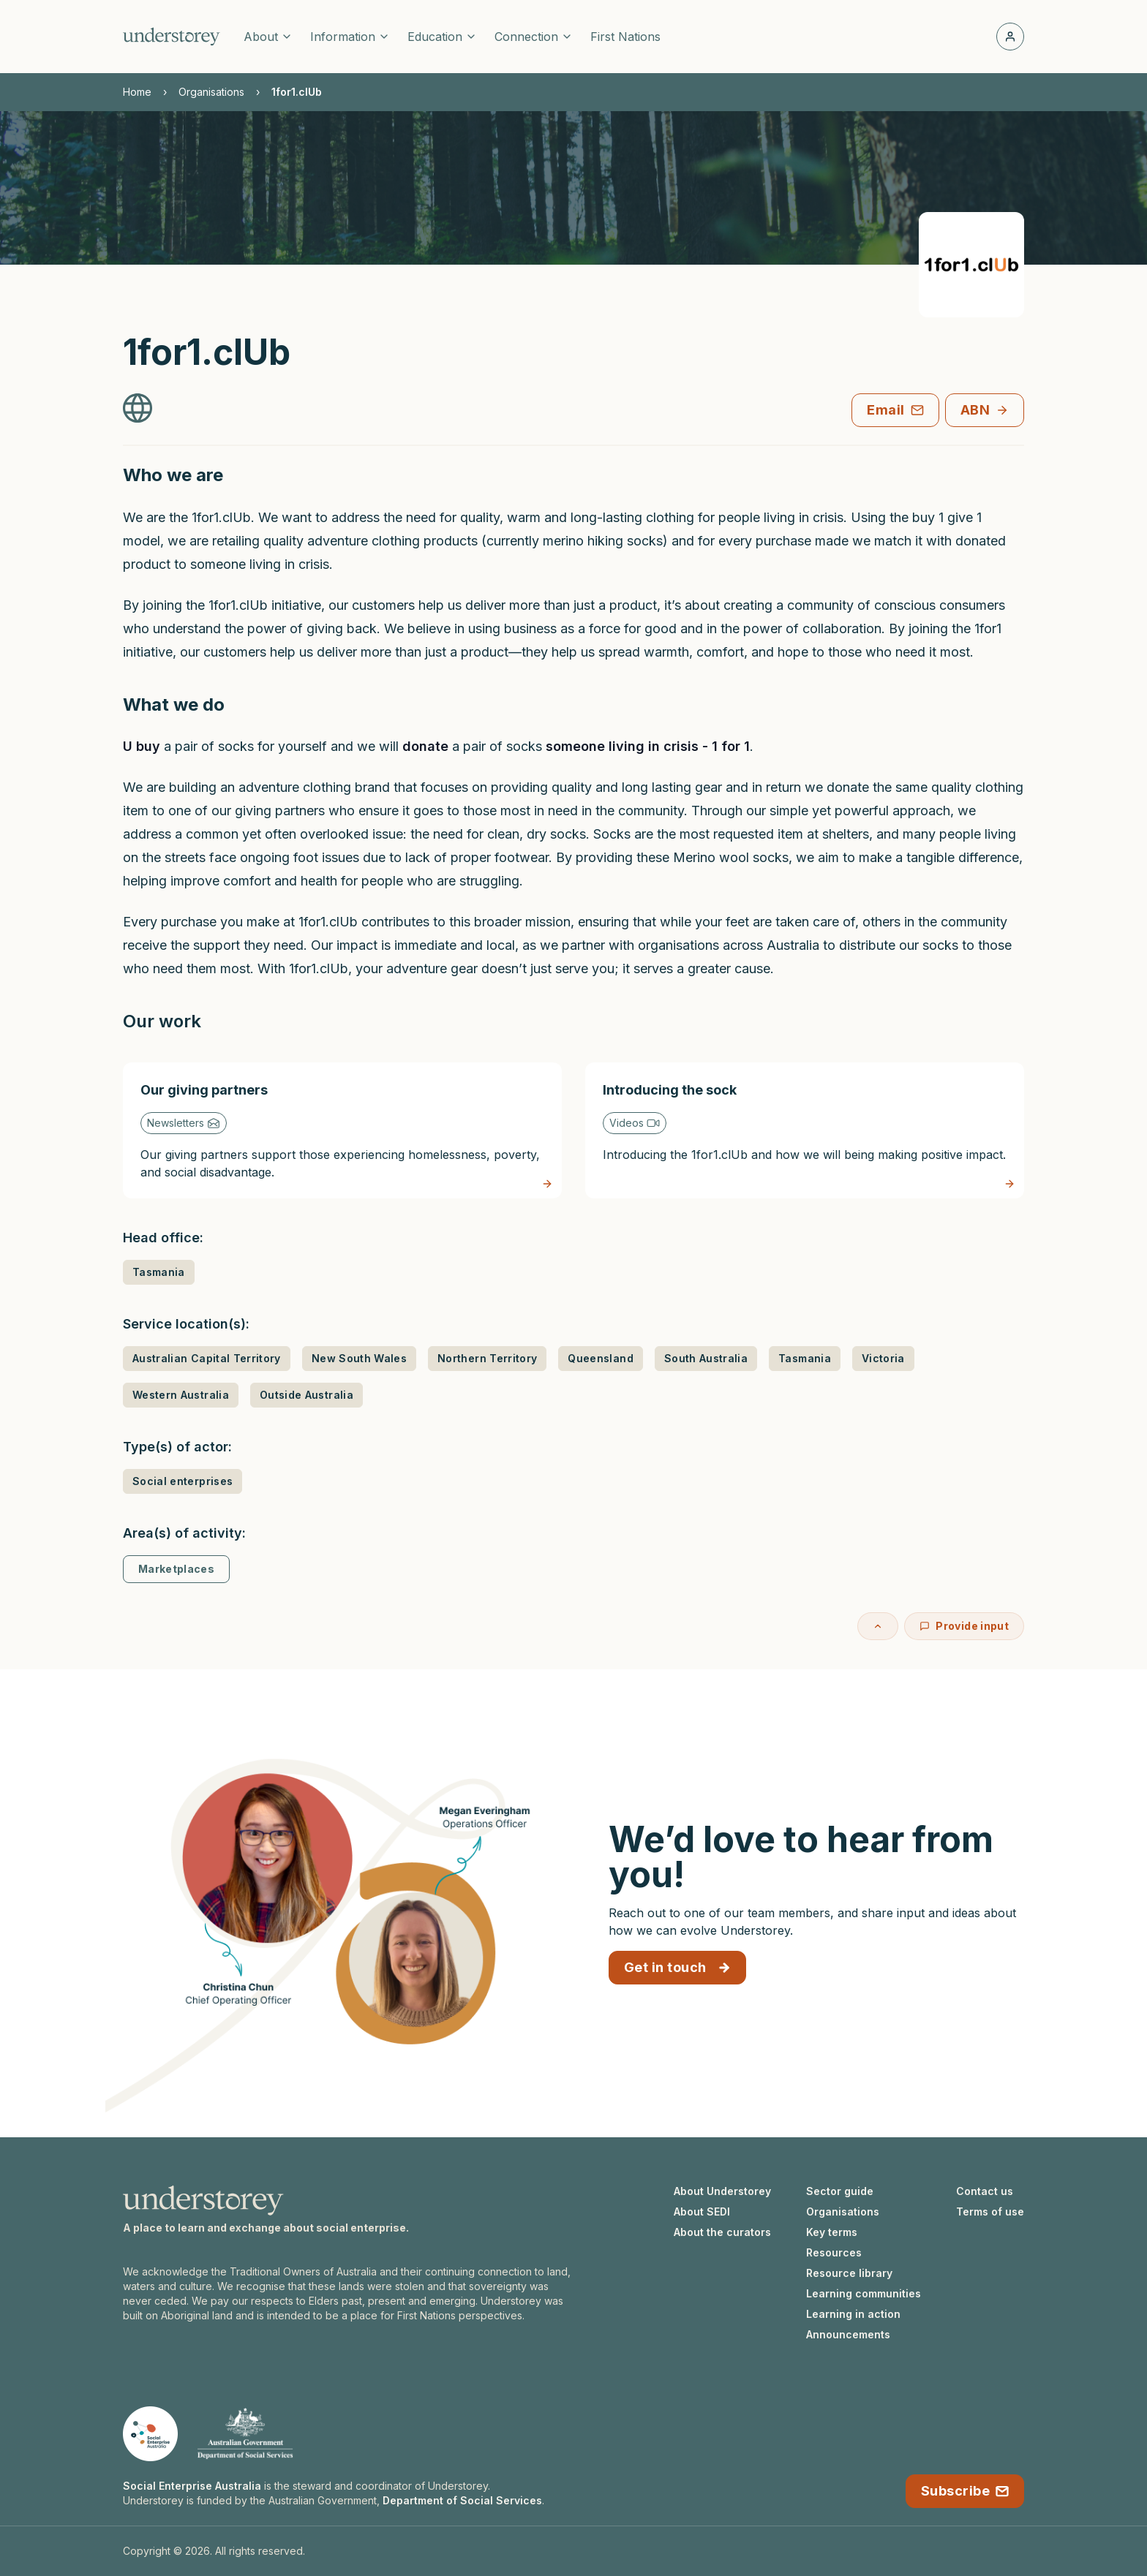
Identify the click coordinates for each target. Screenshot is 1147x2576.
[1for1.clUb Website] (137, 408)
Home (137, 92)
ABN (984, 410)
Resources (834, 2252)
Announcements (848, 2334)
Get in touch (677, 1967)
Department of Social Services (462, 2500)
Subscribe (965, 2490)
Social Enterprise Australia (192, 2485)
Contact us (984, 2191)
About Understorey (722, 2191)
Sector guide (839, 2191)
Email (895, 410)
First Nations (625, 36)
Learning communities (863, 2293)
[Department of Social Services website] (245, 2433)
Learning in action (853, 2314)
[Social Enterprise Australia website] (150, 2433)
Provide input (964, 1626)
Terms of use (990, 2211)
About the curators (722, 2232)
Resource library (849, 2273)
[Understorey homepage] (171, 36)
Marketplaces (176, 1569)
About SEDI (702, 2211)
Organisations (211, 92)
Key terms (831, 2232)
